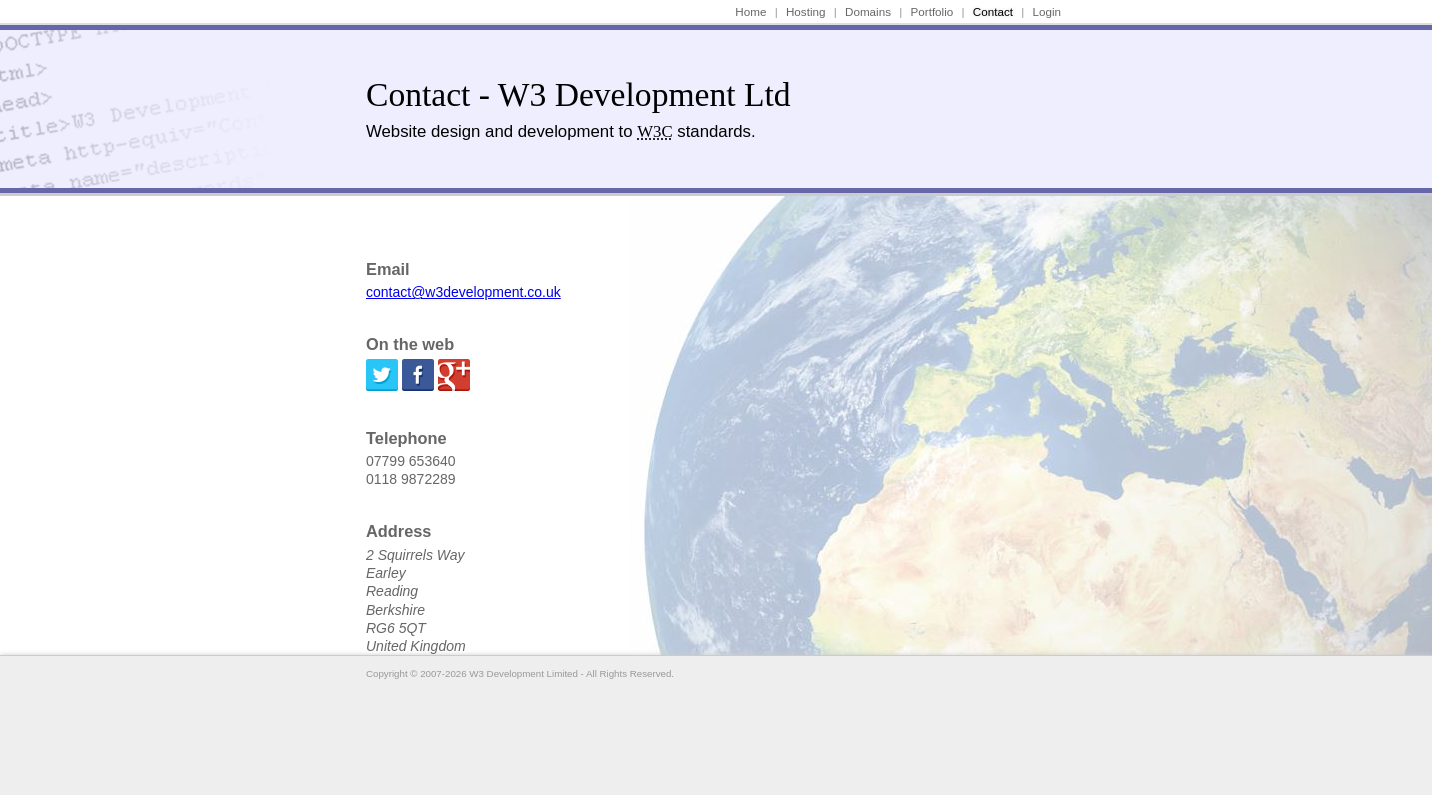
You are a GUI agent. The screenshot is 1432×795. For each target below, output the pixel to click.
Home (750, 11)
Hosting (806, 11)
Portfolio (932, 11)
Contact (993, 11)
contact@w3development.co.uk (463, 292)
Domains (868, 11)
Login (1046, 11)
